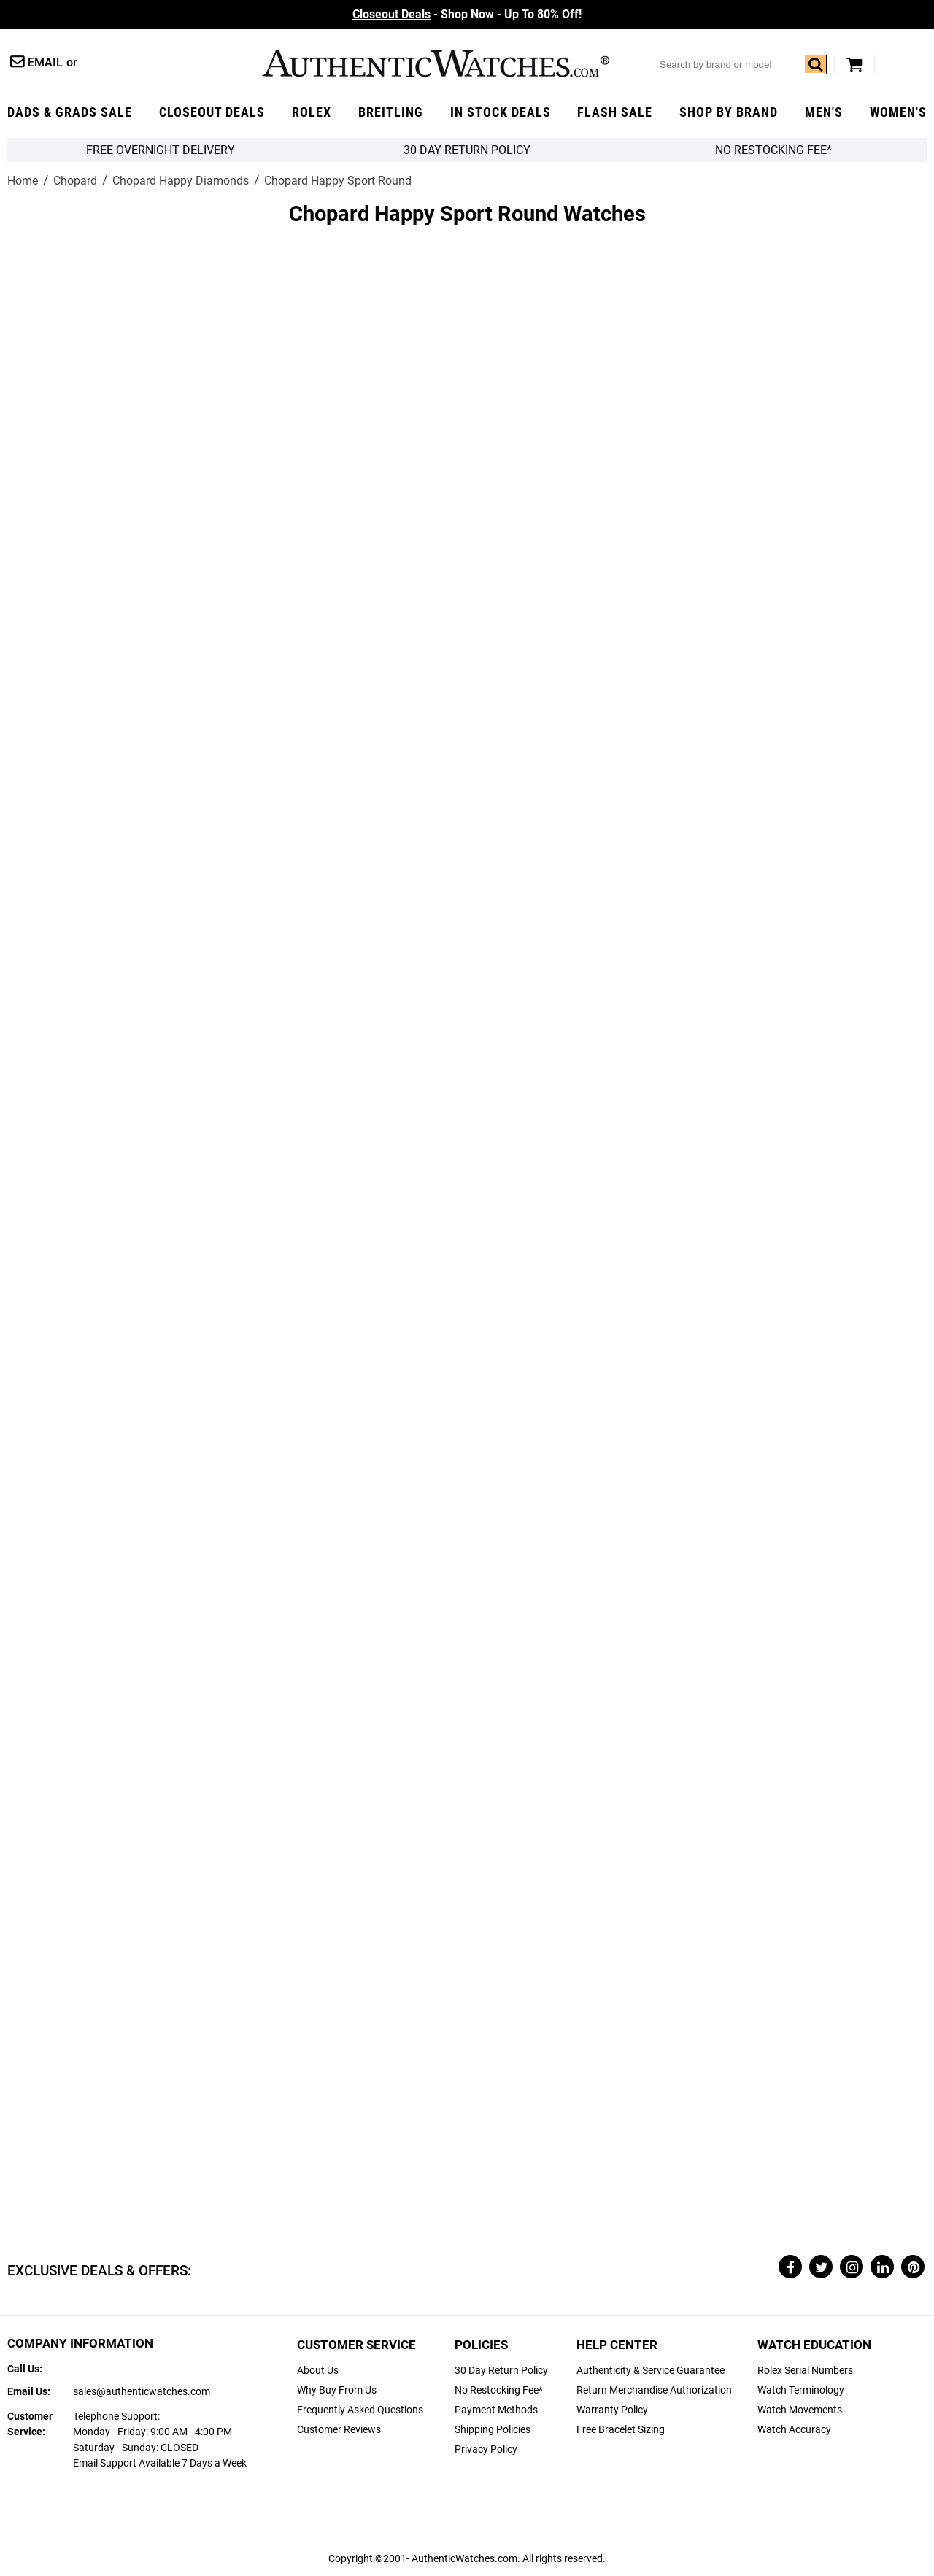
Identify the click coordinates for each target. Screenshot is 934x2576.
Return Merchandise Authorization (654, 2390)
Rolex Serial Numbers (805, 2370)
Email (45, 62)
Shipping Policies (492, 2429)
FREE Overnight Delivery (160, 150)
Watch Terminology (800, 2390)
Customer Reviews (339, 2429)
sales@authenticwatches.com (141, 2392)
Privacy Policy (486, 2449)
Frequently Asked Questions (360, 2410)
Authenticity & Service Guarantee (650, 2370)
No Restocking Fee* (773, 150)
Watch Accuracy (794, 2429)
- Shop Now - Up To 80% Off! (467, 14)
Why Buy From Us (337, 2390)
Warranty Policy (612, 2410)
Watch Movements (799, 2410)
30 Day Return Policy (501, 2370)
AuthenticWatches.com (435, 63)
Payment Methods (496, 2410)
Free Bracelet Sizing (620, 2429)
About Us (318, 2370)
